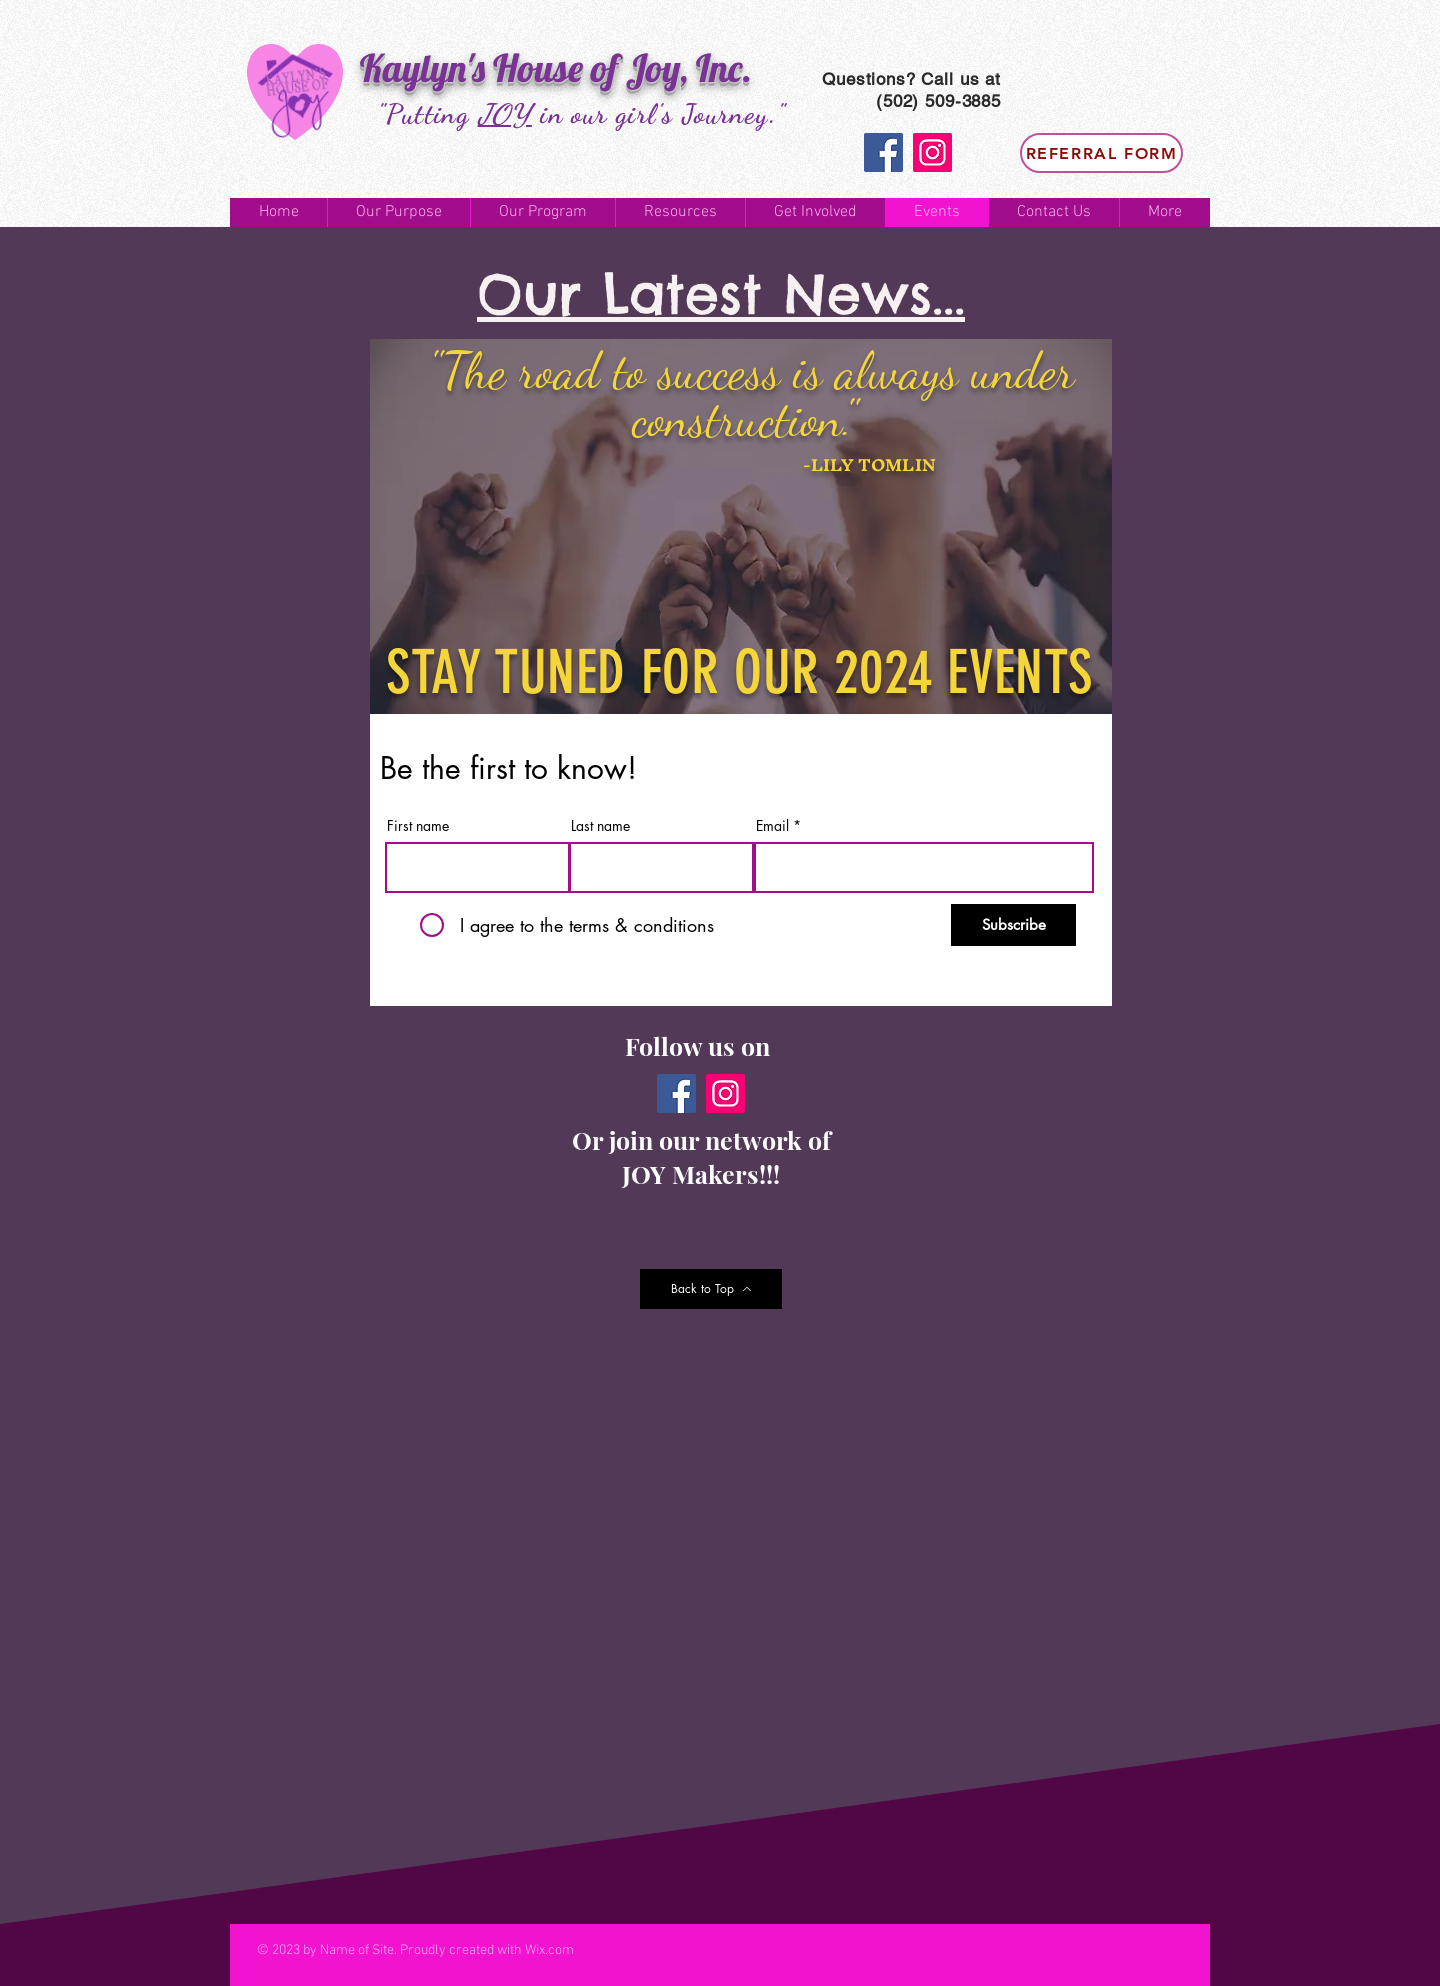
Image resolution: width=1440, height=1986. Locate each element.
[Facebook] (883, 152)
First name (418, 826)
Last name (600, 826)
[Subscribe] (1013, 925)
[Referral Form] (1101, 153)
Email (772, 826)
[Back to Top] (711, 1289)
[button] (398, 212)
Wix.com (549, 1950)
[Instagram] (932, 152)
